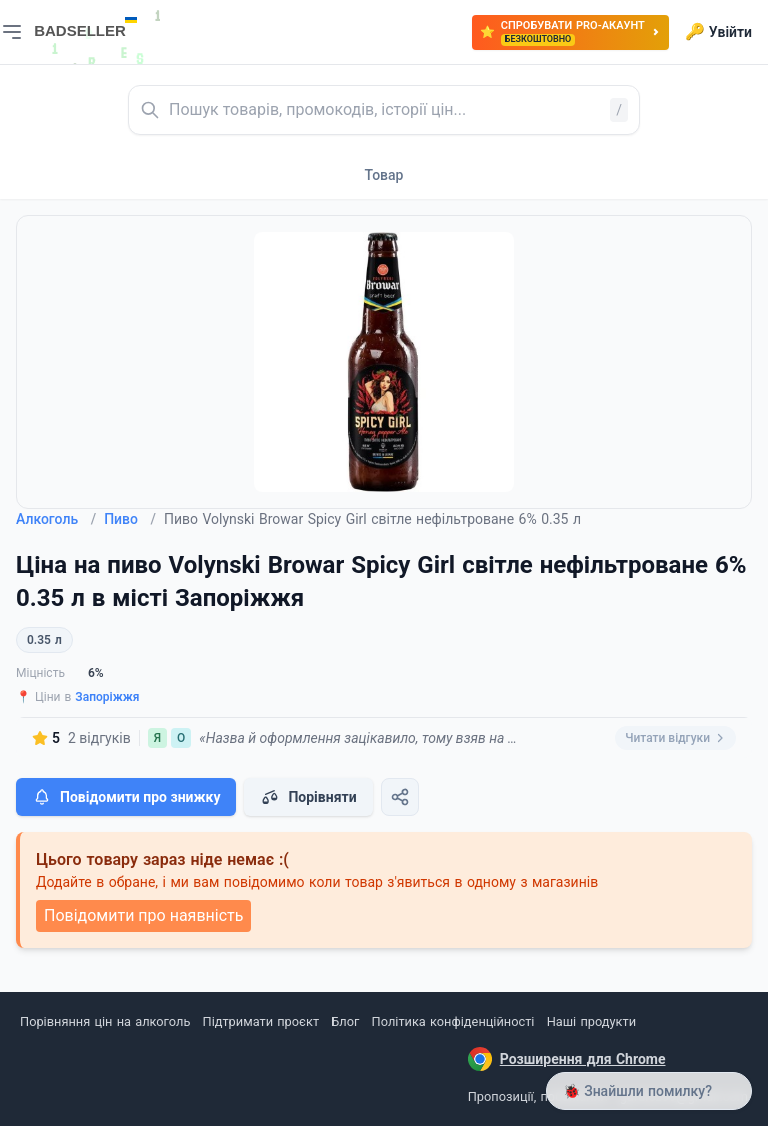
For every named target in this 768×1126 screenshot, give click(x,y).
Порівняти (308, 797)
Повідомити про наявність (143, 915)
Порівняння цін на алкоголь (105, 1021)
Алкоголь (56, 519)
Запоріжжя (107, 697)
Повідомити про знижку (126, 797)
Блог (345, 1021)
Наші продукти (591, 1021)
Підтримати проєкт (261, 1021)
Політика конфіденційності (453, 1021)
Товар (384, 175)
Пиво (130, 519)
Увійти (718, 32)
